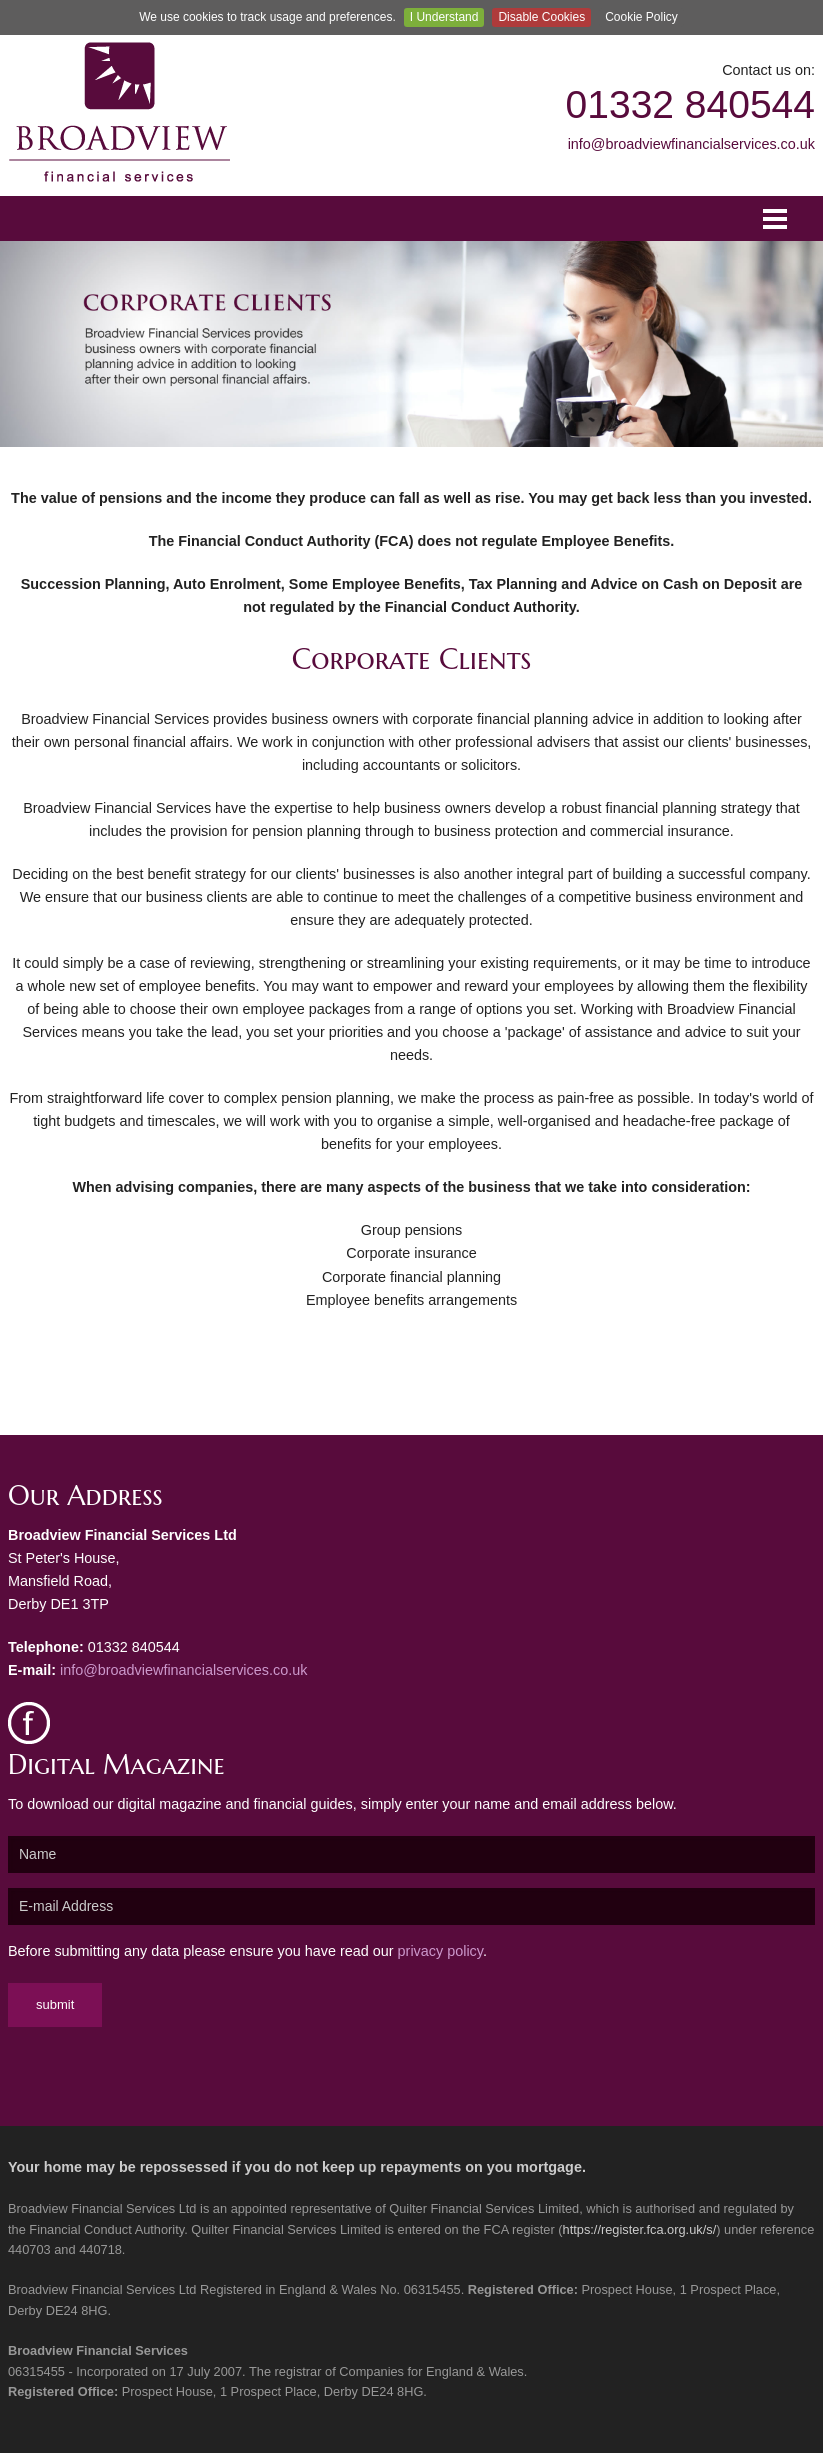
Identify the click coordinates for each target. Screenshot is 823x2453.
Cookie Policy (641, 17)
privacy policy (440, 1951)
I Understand (444, 17)
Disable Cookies (541, 17)
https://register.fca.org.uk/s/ (640, 2229)
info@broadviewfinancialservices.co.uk (691, 144)
